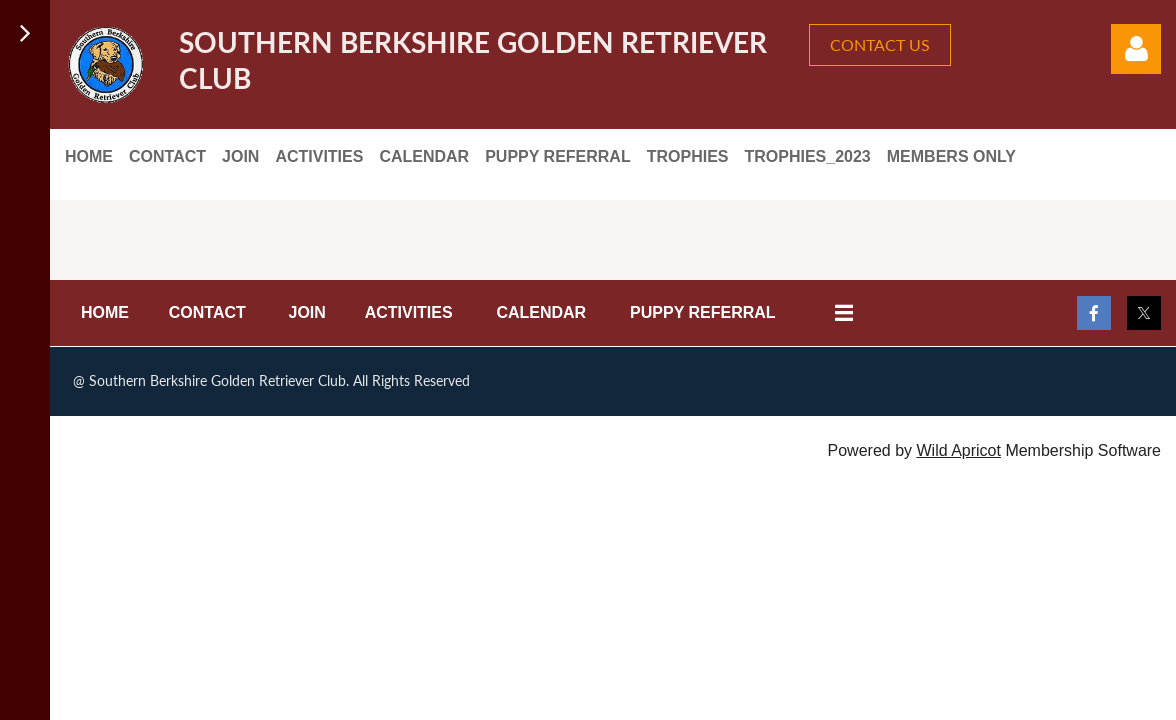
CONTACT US (880, 44)
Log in (1136, 49)
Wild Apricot (958, 450)
